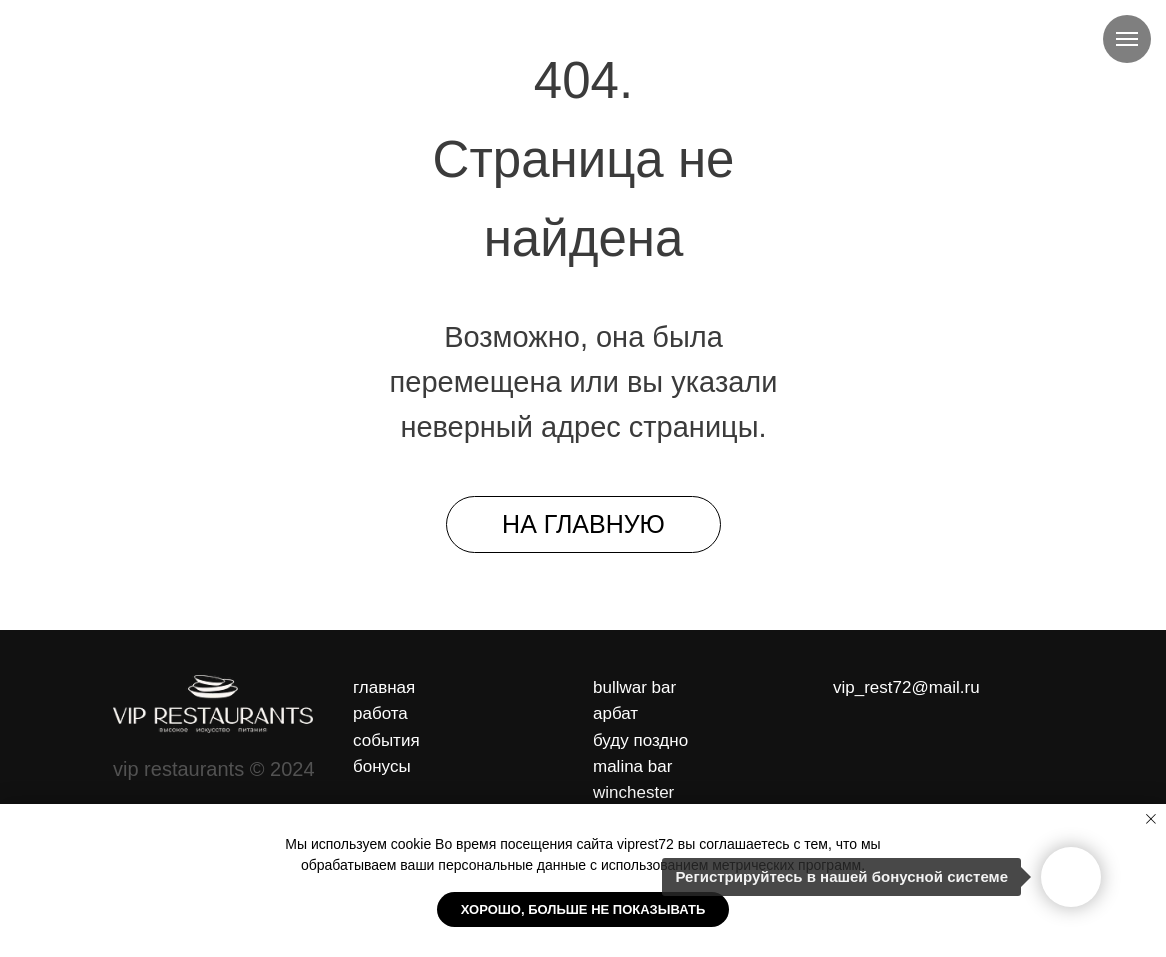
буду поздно (640, 740)
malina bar (632, 766)
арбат (615, 713)
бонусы (382, 766)
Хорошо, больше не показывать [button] (583, 909)
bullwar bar (634, 687)
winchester (633, 792)
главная (384, 687)
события (386, 740)
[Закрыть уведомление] (1151, 819)
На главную (583, 524)
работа (380, 713)
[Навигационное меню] (1127, 39)
